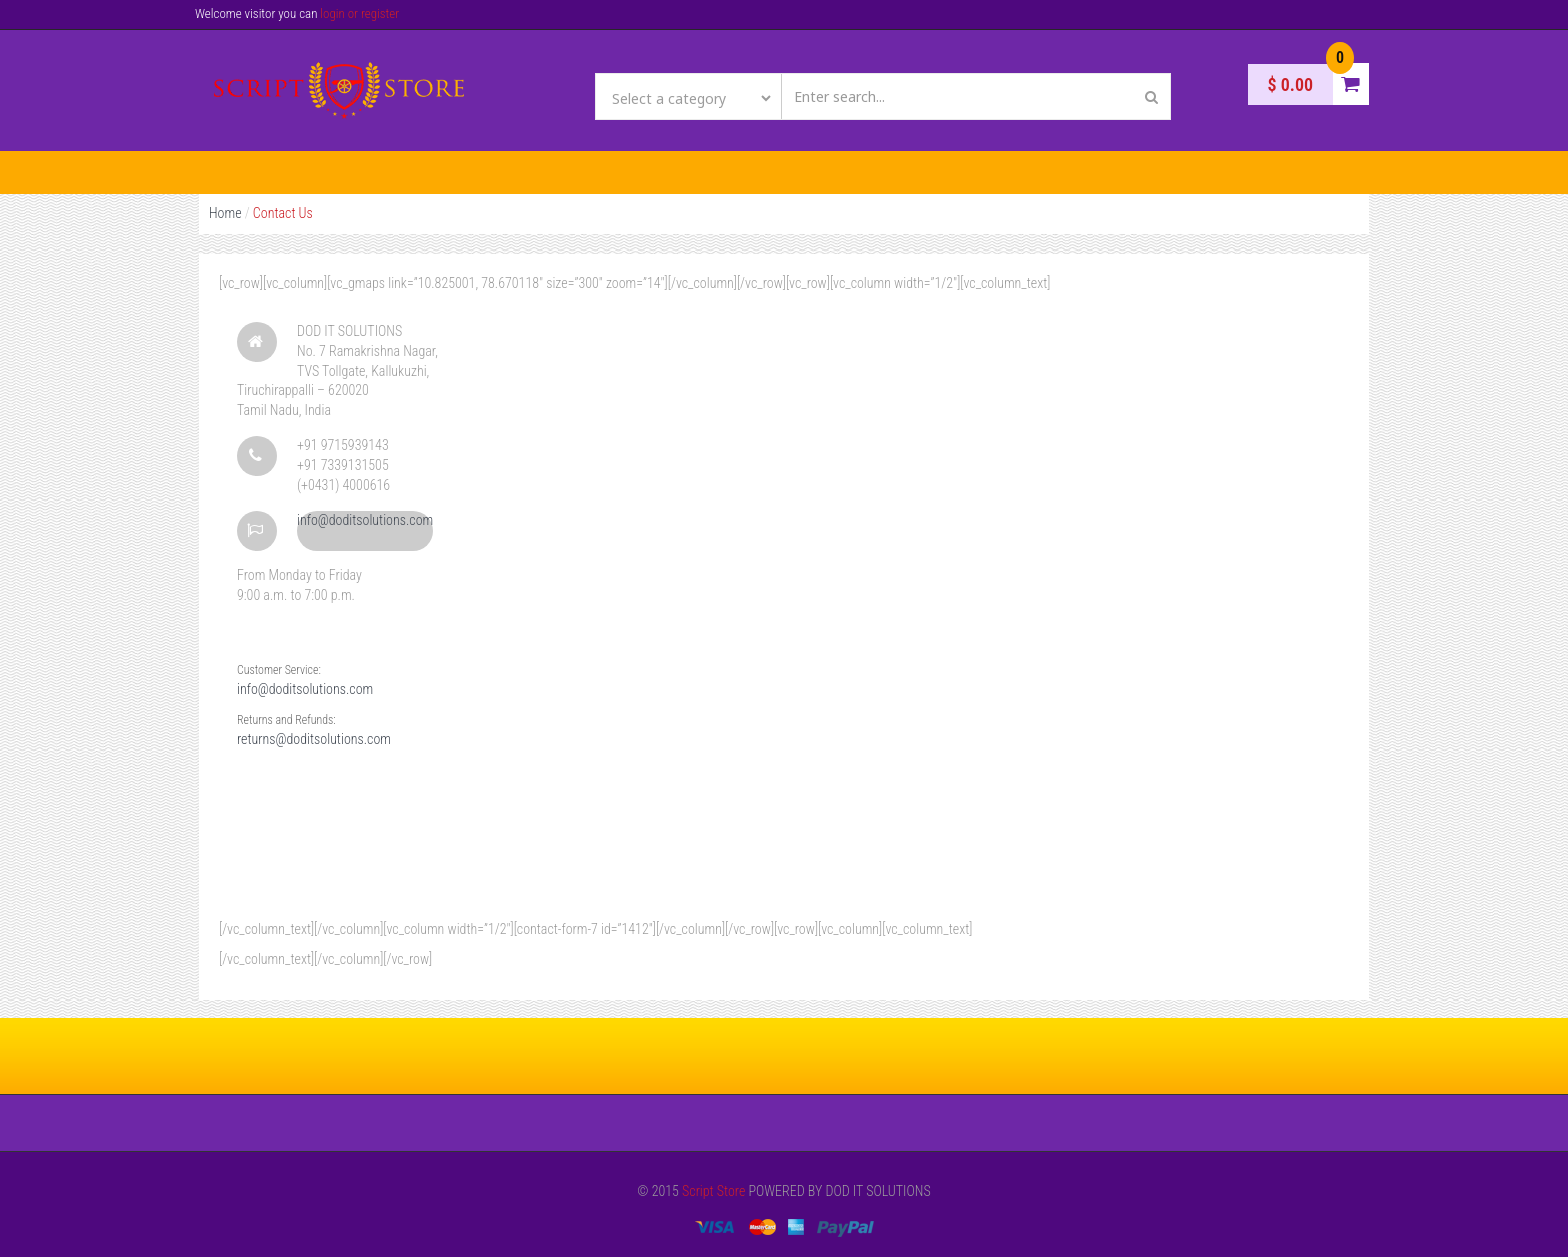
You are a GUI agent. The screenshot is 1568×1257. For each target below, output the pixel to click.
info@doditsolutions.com (365, 520)
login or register (359, 13)
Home (225, 213)
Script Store (713, 1191)
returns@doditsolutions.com (314, 739)
